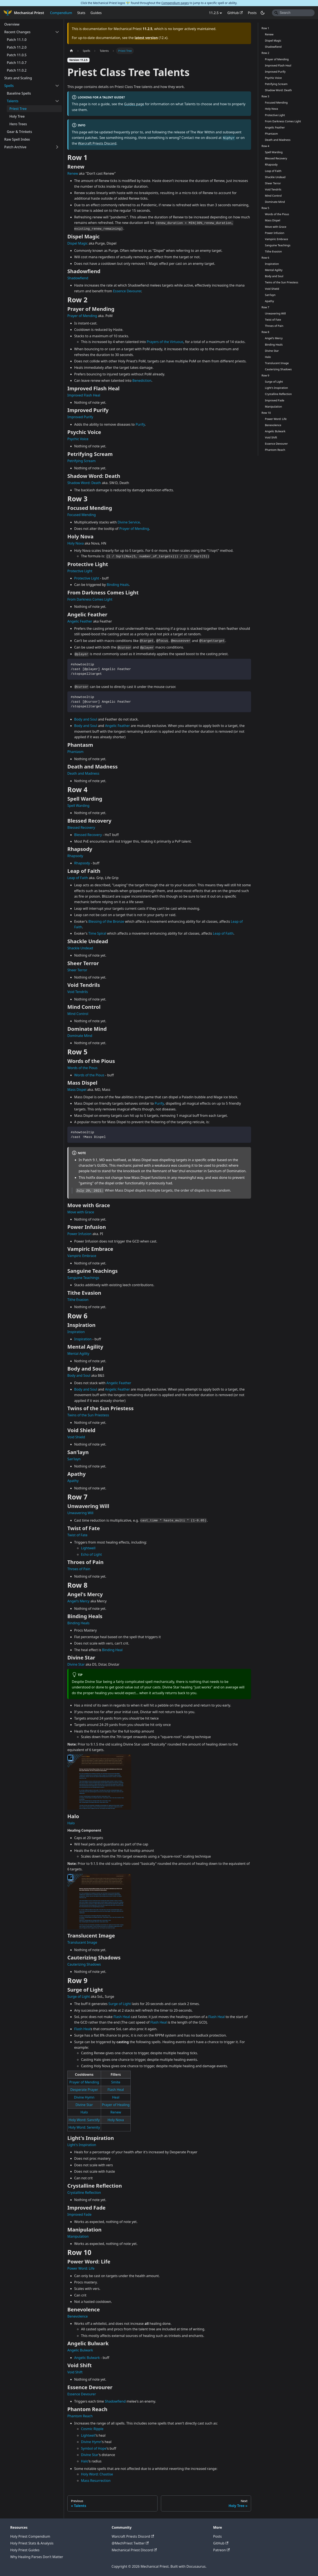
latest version (146, 37)
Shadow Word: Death (84, 482)
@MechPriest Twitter (130, 2543)
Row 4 (265, 146)
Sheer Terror (77, 970)
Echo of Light (91, 1554)
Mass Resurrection (96, 2480)
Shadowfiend (77, 278)
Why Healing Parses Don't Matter (36, 2556)
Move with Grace (80, 1212)
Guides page (134, 104)
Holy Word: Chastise (97, 2474)
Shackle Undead (80, 948)
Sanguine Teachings (83, 1277)
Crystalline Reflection (84, 2192)
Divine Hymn (84, 2097)
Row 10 (266, 413)
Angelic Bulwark (80, 2350)
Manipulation (78, 2236)
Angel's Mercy (78, 1601)
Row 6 (265, 257)
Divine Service (129, 522)
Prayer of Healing (116, 2104)
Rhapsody (75, 855)
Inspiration (76, 1331)
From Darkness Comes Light (89, 599)
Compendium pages (175, 3)
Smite (115, 2082)
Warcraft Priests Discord (97, 143)
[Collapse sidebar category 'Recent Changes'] (57, 32)
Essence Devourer (127, 291)
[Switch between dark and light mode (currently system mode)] (262, 12)
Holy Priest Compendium (30, 2536)
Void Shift (74, 2372)
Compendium (61, 12)
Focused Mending (81, 514)
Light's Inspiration (81, 2144)
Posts (252, 12)
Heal (115, 2097)
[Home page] (71, 51)
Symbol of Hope (93, 2448)
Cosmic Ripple (92, 2428)
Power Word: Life (80, 2268)
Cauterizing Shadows (84, 1964)
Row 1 (265, 28)
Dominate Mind (79, 1035)
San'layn (74, 1459)
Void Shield (76, 1437)
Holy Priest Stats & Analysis (31, 2543)
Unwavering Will (80, 1513)
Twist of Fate (77, 1535)
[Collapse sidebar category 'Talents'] (57, 101)
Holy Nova (75, 543)
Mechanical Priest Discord (134, 2550)
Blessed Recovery (81, 827)
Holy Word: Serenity (84, 2127)
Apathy (73, 1480)
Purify (140, 424)
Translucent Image (82, 1942)
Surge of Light (78, 1996)
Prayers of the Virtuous (165, 341)
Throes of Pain (78, 1569)
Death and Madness (83, 773)
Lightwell (88, 1548)
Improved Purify (80, 417)
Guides (96, 12)
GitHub (235, 12)
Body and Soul (85, 719)
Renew (72, 173)
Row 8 (265, 332)
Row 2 (265, 53)
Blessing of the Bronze (106, 921)
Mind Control (77, 1013)
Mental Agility (78, 1353)
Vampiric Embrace (81, 1255)
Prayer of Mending (82, 315)
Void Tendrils (77, 991)
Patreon (221, 2550)
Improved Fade (79, 2214)
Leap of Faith (77, 877)
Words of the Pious (82, 1067)
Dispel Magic (77, 243)
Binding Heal (112, 1650)
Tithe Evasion (77, 1299)
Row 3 (265, 96)
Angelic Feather (79, 621)
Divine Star (76, 1664)
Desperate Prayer (84, 2089)
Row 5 (265, 208)
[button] (32, 85)
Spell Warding (78, 805)
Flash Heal (121, 2016)
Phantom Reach (80, 2416)
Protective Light (79, 571)
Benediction (141, 380)
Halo (71, 1823)
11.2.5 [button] (213, 12)
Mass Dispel (76, 1089)
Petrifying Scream (81, 460)
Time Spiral (97, 933)
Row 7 (265, 307)
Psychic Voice (77, 439)
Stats (81, 12)
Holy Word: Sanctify (84, 2120)
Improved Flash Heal (83, 395)
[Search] (293, 12)
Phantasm (75, 751)
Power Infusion (79, 1233)
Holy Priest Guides (24, 2550)
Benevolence (77, 2316)
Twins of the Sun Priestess (88, 1415)
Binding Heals (118, 584)
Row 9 (265, 375)
